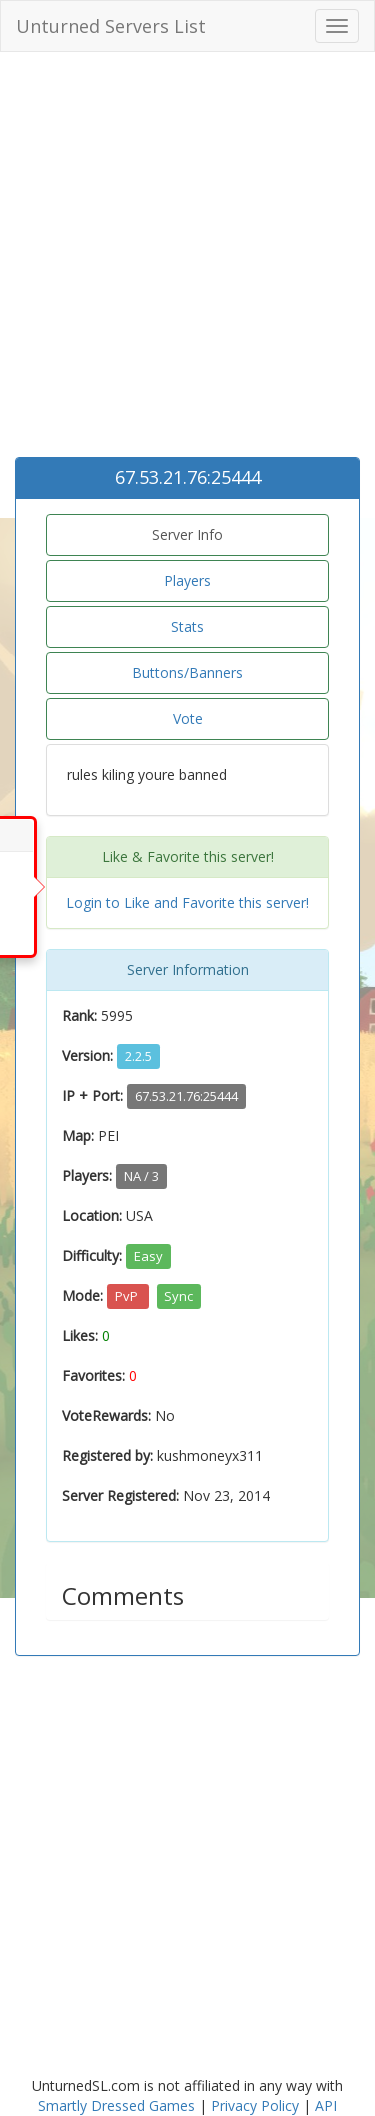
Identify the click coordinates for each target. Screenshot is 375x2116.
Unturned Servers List (111, 26)
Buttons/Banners (187, 672)
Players (187, 580)
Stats (187, 626)
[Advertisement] (187, 259)
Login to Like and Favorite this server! (187, 902)
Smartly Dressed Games (116, 2105)
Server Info (187, 534)
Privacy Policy (255, 2105)
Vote (188, 718)
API (326, 2105)
